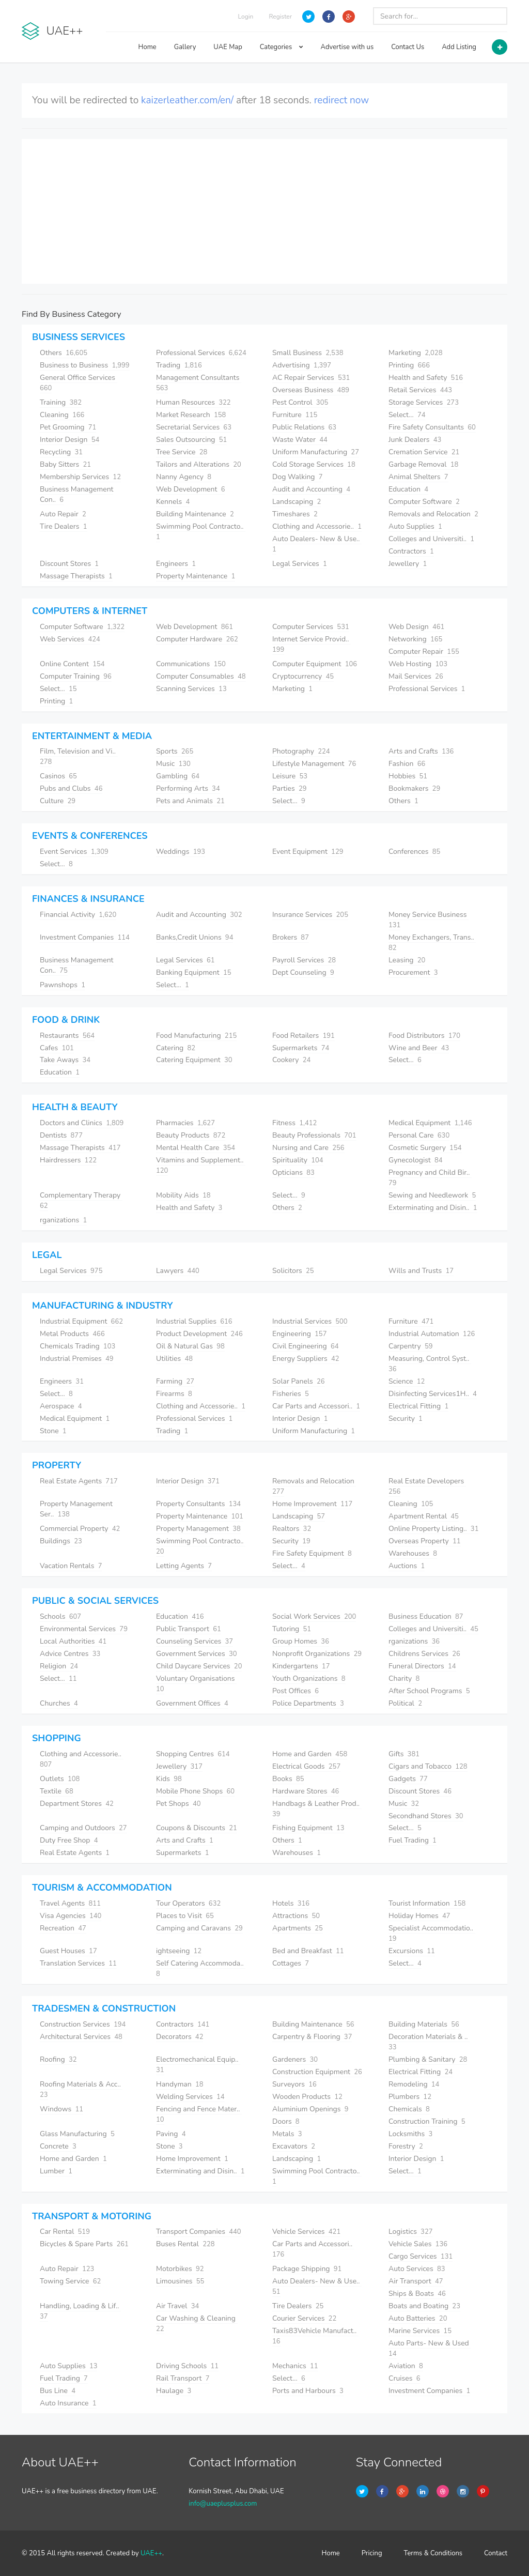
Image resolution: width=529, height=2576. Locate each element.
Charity (403, 1678)
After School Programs (429, 1691)
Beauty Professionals (314, 1135)
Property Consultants (198, 1504)
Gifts (403, 1754)
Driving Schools (187, 2366)
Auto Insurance (68, 2403)
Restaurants (67, 1035)
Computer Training (76, 676)
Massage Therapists (76, 576)
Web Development (190, 489)
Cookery (291, 1060)
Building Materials (423, 2024)
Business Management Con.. (76, 965)
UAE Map (227, 47)
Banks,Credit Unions (194, 937)
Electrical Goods (306, 1766)
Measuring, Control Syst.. (429, 1364)
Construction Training (426, 2121)
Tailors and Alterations (198, 464)
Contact (495, 2553)
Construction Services (83, 2024)
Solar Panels (298, 1381)
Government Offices (192, 1703)
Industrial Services (310, 1321)
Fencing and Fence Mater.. (199, 2114)
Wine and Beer (418, 1048)
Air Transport (415, 2281)
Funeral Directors (422, 1666)
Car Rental (65, 2231)
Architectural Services (81, 2037)
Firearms (174, 1394)
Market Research (191, 415)
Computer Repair (423, 651)
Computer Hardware (197, 639)
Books (288, 1779)
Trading (179, 365)
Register (280, 16)
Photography (301, 751)
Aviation (405, 2366)
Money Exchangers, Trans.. (432, 942)
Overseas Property (424, 1541)
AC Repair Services (311, 377)
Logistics (410, 2231)
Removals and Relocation (433, 514)
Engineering (299, 1334)
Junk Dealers (414, 439)
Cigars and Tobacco (428, 1766)
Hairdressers (68, 1160)
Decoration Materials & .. (429, 2042)
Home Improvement (312, 1504)
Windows (61, 2109)
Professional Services (201, 353)
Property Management (198, 1529)
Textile (56, 1791)
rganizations (63, 1220)
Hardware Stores (305, 1791)
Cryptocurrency (303, 676)
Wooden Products (307, 2097)
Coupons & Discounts (196, 1828)
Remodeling (413, 2084)
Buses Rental (185, 2244)
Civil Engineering (305, 1346)
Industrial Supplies (194, 1321)
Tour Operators (188, 1903)
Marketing (415, 353)
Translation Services (78, 1963)
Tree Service (181, 452)
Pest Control (300, 402)
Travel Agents (70, 1903)
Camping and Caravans (199, 1928)
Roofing (58, 2059)
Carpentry (410, 1346)
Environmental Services (84, 1629)
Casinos (58, 776)
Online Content (72, 664)
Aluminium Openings (310, 2109)
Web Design (416, 627)
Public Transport (188, 1629)
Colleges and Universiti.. (431, 539)
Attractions (296, 1916)
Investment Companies (85, 937)
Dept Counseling (303, 972)
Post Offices (295, 1691)
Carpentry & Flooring (312, 2037)
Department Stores (77, 1803)
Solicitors (293, 1271)
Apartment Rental (423, 1516)
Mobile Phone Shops (195, 1791)
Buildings (61, 1541)
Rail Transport (182, 2378)
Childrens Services (424, 1654)
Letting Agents (184, 1566)
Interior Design (69, 439)
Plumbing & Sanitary (427, 2059)
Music (173, 764)
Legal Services (299, 564)
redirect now (341, 100)
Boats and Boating (424, 2306)
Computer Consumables (201, 676)
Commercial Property (80, 1529)
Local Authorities (73, 1641)
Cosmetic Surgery (425, 1148)
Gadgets (408, 1779)
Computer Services (310, 627)
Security (405, 1418)
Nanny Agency (183, 477)
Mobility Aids (183, 1195)
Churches (59, 1703)
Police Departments (308, 1703)
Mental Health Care (195, 1148)
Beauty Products (190, 1135)
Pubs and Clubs (71, 788)
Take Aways (65, 1060)
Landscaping (296, 502)
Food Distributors (424, 1035)
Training (61, 402)
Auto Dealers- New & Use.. (317, 544)
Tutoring (291, 1629)
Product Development (199, 1334)
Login (246, 16)
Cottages (290, 1963)
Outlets (60, 1779)
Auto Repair (63, 514)
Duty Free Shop (69, 1840)
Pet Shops (178, 1803)
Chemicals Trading (77, 1346)
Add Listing (459, 47)
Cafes (57, 1048)
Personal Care (418, 1135)
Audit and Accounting (311, 489)
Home (147, 47)
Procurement (413, 972)
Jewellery (407, 564)
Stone (53, 1431)
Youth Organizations (309, 1678)
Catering (175, 1048)
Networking (415, 639)
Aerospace (61, 1406)
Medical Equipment (430, 1123)
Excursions (411, 1951)
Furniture (294, 415)
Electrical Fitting (418, 1406)
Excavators (293, 2146)
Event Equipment (308, 851)
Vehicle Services (306, 2231)
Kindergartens (301, 1666)
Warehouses (412, 1553)
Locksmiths (410, 2134)
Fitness (294, 1123)
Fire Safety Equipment (312, 1553)
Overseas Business (310, 390)
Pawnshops (62, 985)
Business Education (425, 1616)
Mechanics (295, 2366)
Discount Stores (69, 564)
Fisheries (290, 1394)
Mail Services (415, 676)
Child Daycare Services (199, 1666)
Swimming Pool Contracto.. (317, 2176)
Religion (59, 1666)
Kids (169, 1779)
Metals (287, 2134)
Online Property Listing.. (433, 1529)
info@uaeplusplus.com (223, 2503)
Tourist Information (426, 1903)
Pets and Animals (190, 801)
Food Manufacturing (196, 1035)
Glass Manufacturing (77, 2134)
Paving (171, 2134)
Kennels (173, 502)
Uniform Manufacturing (315, 452)
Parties (289, 788)
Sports (174, 751)
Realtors (291, 1529)
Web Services (70, 639)
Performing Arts (188, 788)
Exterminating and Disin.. (432, 1208)
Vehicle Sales (417, 2244)
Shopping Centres (193, 1754)
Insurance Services (310, 914)
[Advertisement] (264, 211)
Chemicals (409, 2109)
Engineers (176, 564)
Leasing (406, 960)
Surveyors (294, 2084)
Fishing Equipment (308, 1828)
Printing (409, 365)
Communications (191, 664)
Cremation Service (423, 452)
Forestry (405, 2146)
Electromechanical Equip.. (198, 2064)
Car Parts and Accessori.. (316, 1406)
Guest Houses (68, 1951)
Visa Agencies (70, 1916)
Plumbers (409, 2097)
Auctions (406, 1566)
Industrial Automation (431, 1334)
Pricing (372, 2553)
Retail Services (420, 390)
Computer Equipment (314, 664)
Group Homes (300, 1641)
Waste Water (300, 439)
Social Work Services (314, 1616)
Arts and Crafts (421, 751)
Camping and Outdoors (83, 1828)
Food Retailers (303, 1035)
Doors (286, 2121)
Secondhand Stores (425, 1816)
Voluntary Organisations (196, 1684)
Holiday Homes (419, 1916)
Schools (60, 1616)
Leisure (289, 776)
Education (408, 489)
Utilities (174, 1358)
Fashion (406, 764)
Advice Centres (70, 1654)
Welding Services (190, 2097)
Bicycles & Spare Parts (84, 2244)
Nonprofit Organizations (317, 1654)
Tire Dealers (63, 526)
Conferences (414, 851)
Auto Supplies (415, 526)
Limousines (180, 2281)
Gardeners (295, 2059)
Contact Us (407, 47)
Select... (407, 415)
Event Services (74, 851)
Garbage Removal (423, 464)
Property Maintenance (195, 576)
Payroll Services (304, 960)
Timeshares (295, 514)
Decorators (179, 2037)
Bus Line (57, 2391)
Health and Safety (425, 377)
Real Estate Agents (79, 1481)
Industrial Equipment (81, 1321)
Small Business (307, 353)
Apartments (297, 1928)
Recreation (63, 1928)
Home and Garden (309, 1754)
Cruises (404, 2378)
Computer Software (424, 502)
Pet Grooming (68, 427)
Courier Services (304, 2318)
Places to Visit (185, 1916)
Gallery (185, 47)
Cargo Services (420, 2256)
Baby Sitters (65, 464)
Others (63, 353)
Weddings (180, 851)
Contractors (411, 551)
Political (405, 1703)
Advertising (301, 365)
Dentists (61, 1135)
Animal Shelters (418, 477)
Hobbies (407, 776)
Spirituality (297, 1160)
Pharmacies (185, 1123)
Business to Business (85, 365)
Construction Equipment (317, 2072)
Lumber (56, 2171)
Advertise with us (347, 47)
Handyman (180, 2084)
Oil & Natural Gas (190, 1346)
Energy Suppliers (305, 1358)
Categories (281, 47)
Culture (57, 801)
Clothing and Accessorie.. (317, 526)
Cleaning (62, 415)
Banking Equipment (193, 972)
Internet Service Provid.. (311, 644)
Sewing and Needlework (432, 1195)
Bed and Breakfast (308, 1951)
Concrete (58, 2146)
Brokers (290, 937)
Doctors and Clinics (81, 1123)
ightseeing (178, 1951)
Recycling (61, 452)
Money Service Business (428, 920)
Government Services (196, 1654)
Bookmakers (414, 788)
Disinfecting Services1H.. (432, 1394)
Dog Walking (297, 477)
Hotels (290, 1903)
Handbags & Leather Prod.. (317, 1809)
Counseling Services (194, 1641)
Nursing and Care (308, 1148)
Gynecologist (415, 1160)
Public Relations (304, 427)
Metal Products (72, 1334)
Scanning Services (191, 689)
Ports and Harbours (308, 2391)
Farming (175, 1381)
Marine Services (420, 2331)
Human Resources (193, 402)
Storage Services (423, 402)
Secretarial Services (193, 427)
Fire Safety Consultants (432, 427)
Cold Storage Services (313, 464)
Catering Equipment (194, 1060)
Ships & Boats (417, 2293)
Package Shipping (306, 2269)
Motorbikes (180, 2269)
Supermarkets (300, 1048)
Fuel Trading (412, 1840)
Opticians (293, 1172)
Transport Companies (198, 2231)
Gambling (177, 776)
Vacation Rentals (71, 1566)
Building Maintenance (195, 514)
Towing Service (70, 2281)
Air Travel (177, 2306)
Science (406, 1381)
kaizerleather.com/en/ (187, 100)
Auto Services (416, 2269)
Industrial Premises (77, 1358)
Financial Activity (78, 914)
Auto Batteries (417, 2318)
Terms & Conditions (433, 2553)
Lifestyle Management (314, 764)
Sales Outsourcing (191, 439)
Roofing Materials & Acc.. (81, 2089)
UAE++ (151, 2553)
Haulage (173, 2391)
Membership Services (80, 477)
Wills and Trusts (421, 1271)
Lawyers (177, 1271)
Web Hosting (417, 664)
